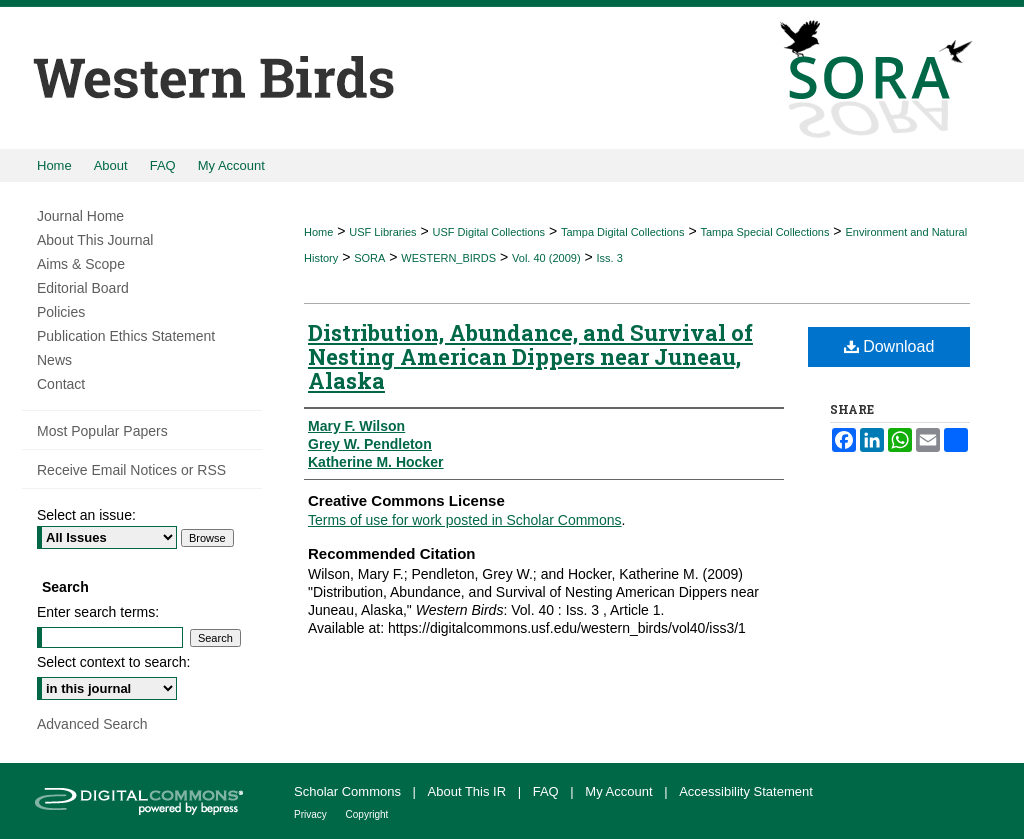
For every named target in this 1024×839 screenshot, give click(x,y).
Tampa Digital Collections (623, 232)
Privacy (312, 814)
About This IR (469, 791)
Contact (61, 384)
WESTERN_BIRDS (448, 258)
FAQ (548, 791)
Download (889, 346)
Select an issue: (86, 515)
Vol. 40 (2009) (546, 258)
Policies (61, 312)
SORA (369, 258)
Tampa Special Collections (764, 232)
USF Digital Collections (489, 232)
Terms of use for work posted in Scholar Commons (465, 520)
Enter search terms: (98, 612)
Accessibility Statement (746, 791)
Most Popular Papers (102, 431)
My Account (620, 791)
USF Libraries (382, 232)
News (54, 360)
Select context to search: (113, 662)
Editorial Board (83, 288)
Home (318, 232)
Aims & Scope (81, 264)
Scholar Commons (349, 791)
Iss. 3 (610, 258)
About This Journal (95, 240)
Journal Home (80, 216)
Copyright (367, 814)
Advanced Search (92, 724)
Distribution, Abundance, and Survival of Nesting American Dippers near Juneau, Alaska (530, 356)
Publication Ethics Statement (126, 336)
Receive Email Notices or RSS (131, 470)
